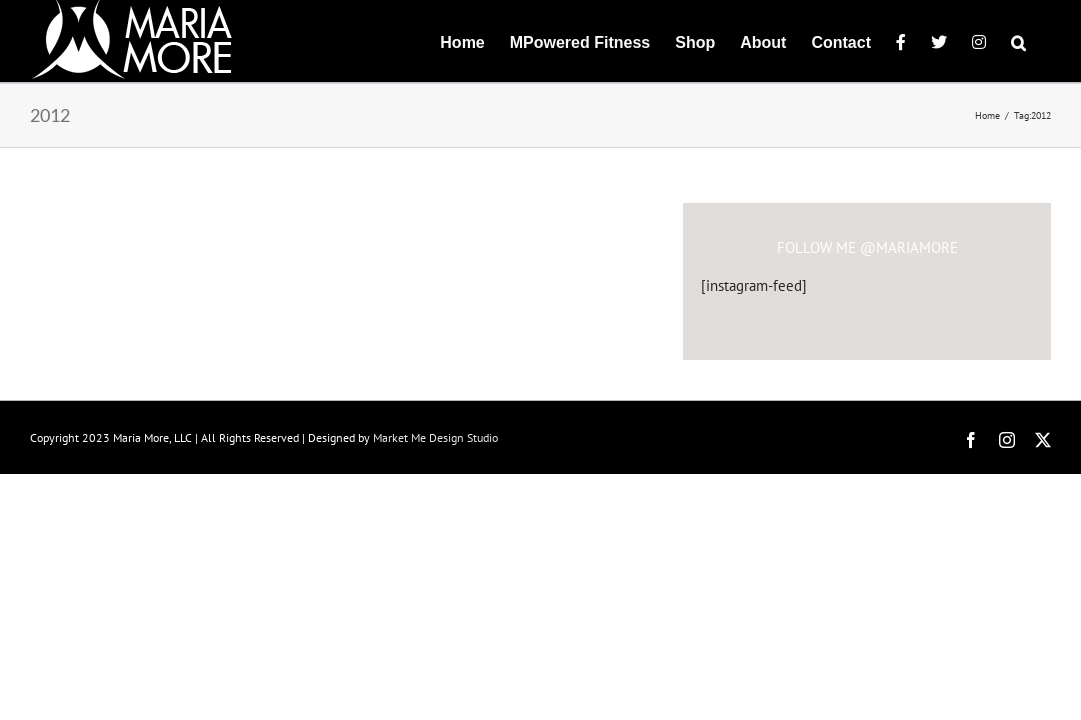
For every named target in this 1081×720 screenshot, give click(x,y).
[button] (1043, 41)
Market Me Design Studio (435, 437)
